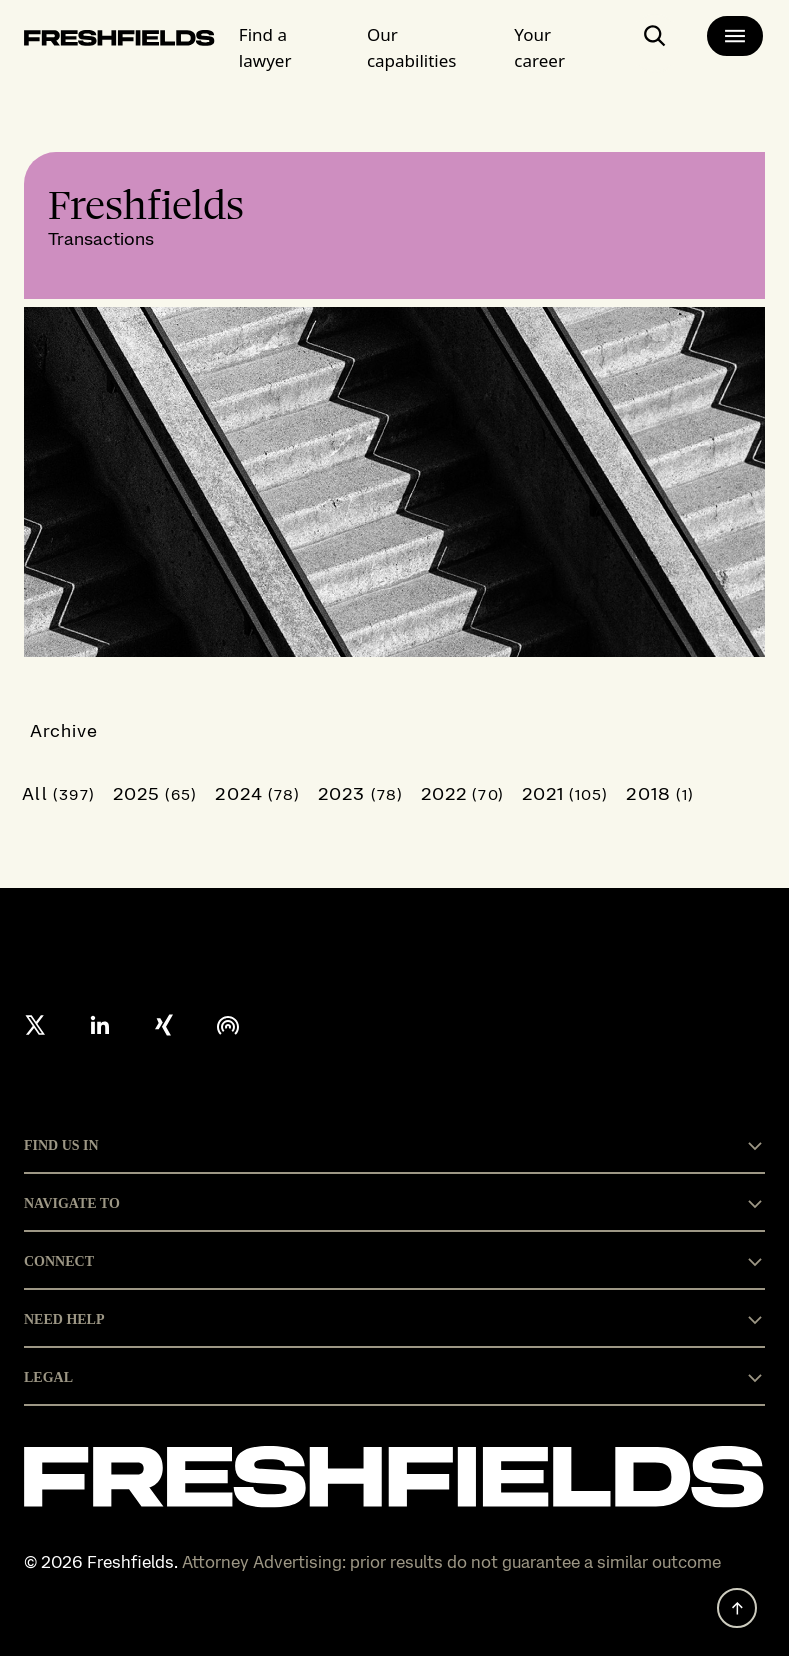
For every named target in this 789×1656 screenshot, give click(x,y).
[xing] (164, 1025)
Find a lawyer (265, 47)
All (58, 793)
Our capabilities (412, 47)
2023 (360, 793)
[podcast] (228, 1025)
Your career (539, 47)
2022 (462, 793)
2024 (257, 793)
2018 (660, 793)
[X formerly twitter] (36, 1025)
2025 (155, 793)
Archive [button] (64, 730)
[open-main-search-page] (655, 43)
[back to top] (737, 1608)
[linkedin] (100, 1025)
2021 (565, 793)
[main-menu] (735, 36)
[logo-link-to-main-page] (119, 41)
